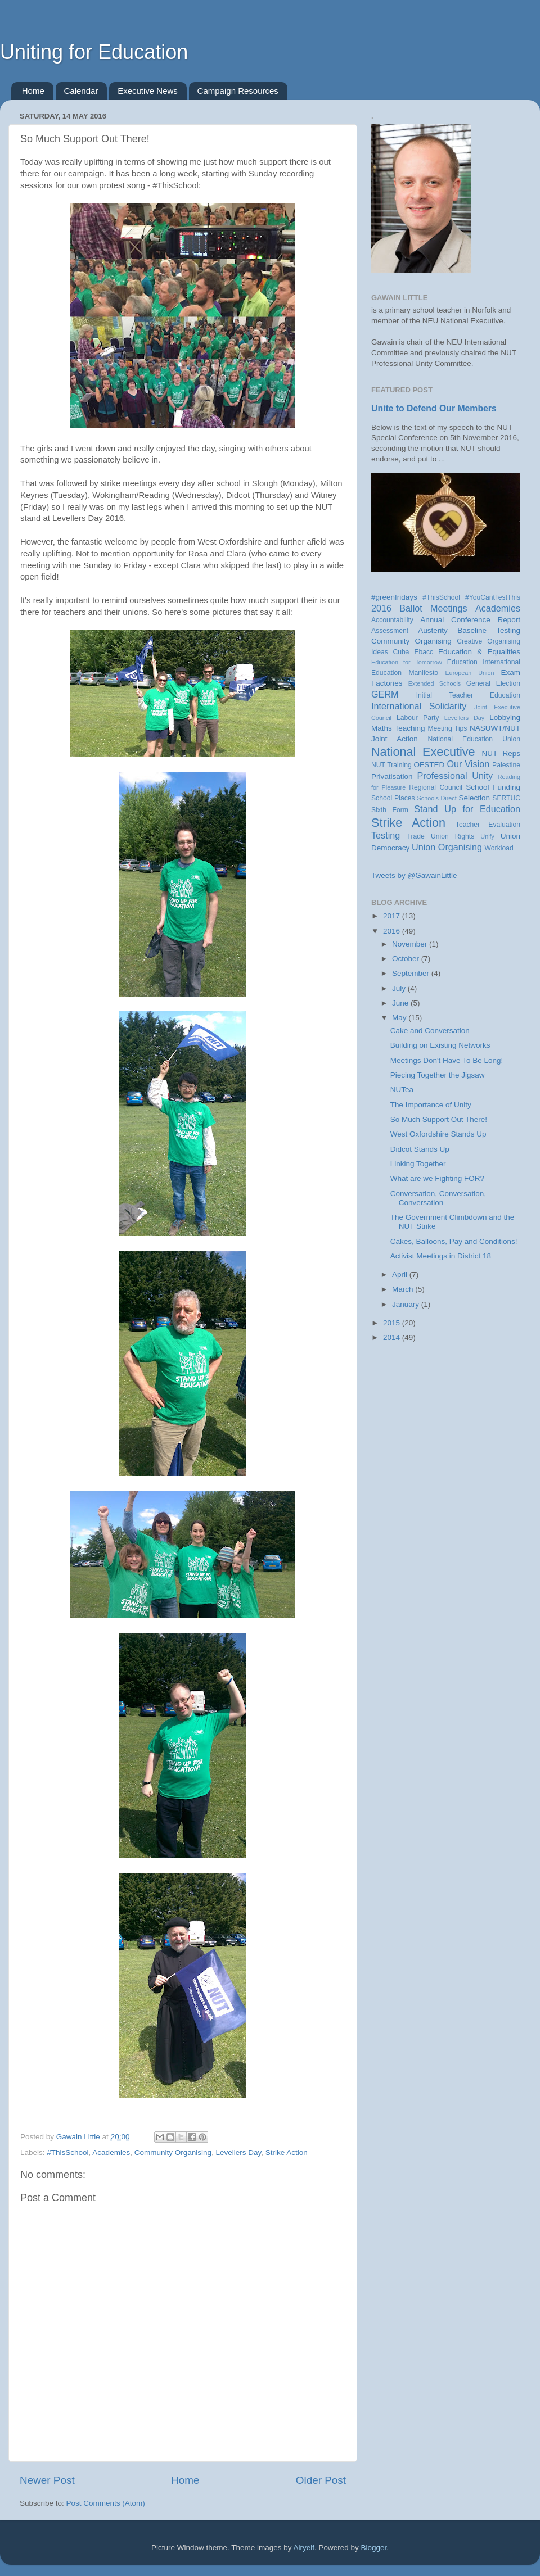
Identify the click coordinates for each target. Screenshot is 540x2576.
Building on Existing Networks (440, 1045)
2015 (392, 1323)
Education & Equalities (479, 652)
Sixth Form (389, 810)
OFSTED (429, 764)
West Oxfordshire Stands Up (438, 1134)
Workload (499, 848)
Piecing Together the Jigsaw (437, 1075)
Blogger (374, 2547)
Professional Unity (455, 776)
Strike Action (287, 2152)
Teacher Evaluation (488, 825)
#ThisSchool (67, 2152)
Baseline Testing (488, 630)
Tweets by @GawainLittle (414, 875)
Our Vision (468, 764)
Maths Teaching (398, 728)
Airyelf (304, 2547)
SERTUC (506, 798)
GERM (385, 694)
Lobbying (504, 717)
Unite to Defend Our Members (434, 408)
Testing (385, 835)
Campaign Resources (237, 91)
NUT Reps (501, 753)
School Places (393, 798)
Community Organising (173, 2152)
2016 (392, 931)
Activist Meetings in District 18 (440, 1256)
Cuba (401, 652)
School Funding (493, 787)
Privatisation (392, 776)
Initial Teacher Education (468, 695)
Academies (111, 2152)
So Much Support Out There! (438, 1119)
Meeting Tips (447, 728)
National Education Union (474, 739)
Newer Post (47, 2480)
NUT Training (391, 765)
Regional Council (435, 787)
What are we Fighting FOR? (437, 1178)
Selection (474, 798)
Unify (487, 836)
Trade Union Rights (441, 836)
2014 (392, 1337)
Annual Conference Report (470, 619)
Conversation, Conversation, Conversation (438, 1198)
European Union (469, 672)
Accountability (392, 620)
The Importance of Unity (430, 1105)
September (411, 973)
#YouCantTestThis (492, 597)
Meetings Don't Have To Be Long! (446, 1060)
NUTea (401, 1089)
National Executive (423, 752)
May (400, 1017)
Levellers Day (239, 2152)
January (406, 1304)
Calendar (81, 91)
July (400, 988)
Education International (483, 662)
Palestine (506, 765)
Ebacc (423, 652)
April (401, 1274)
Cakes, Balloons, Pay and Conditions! (454, 1241)
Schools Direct (437, 798)
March (403, 1289)
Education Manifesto (404, 673)
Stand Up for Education (467, 809)
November (410, 944)
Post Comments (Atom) (105, 2503)
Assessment (389, 631)
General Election (493, 683)
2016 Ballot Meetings (419, 608)
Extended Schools (434, 683)
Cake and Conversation (430, 1030)
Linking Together (418, 1164)
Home (33, 91)
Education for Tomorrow (406, 662)
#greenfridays (394, 597)
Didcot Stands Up (419, 1149)
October (406, 958)
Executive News (148, 91)
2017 (392, 916)
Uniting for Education (94, 52)
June (401, 1003)
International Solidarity (418, 706)
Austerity (433, 630)
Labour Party (418, 718)
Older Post (321, 2480)
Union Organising (447, 847)
